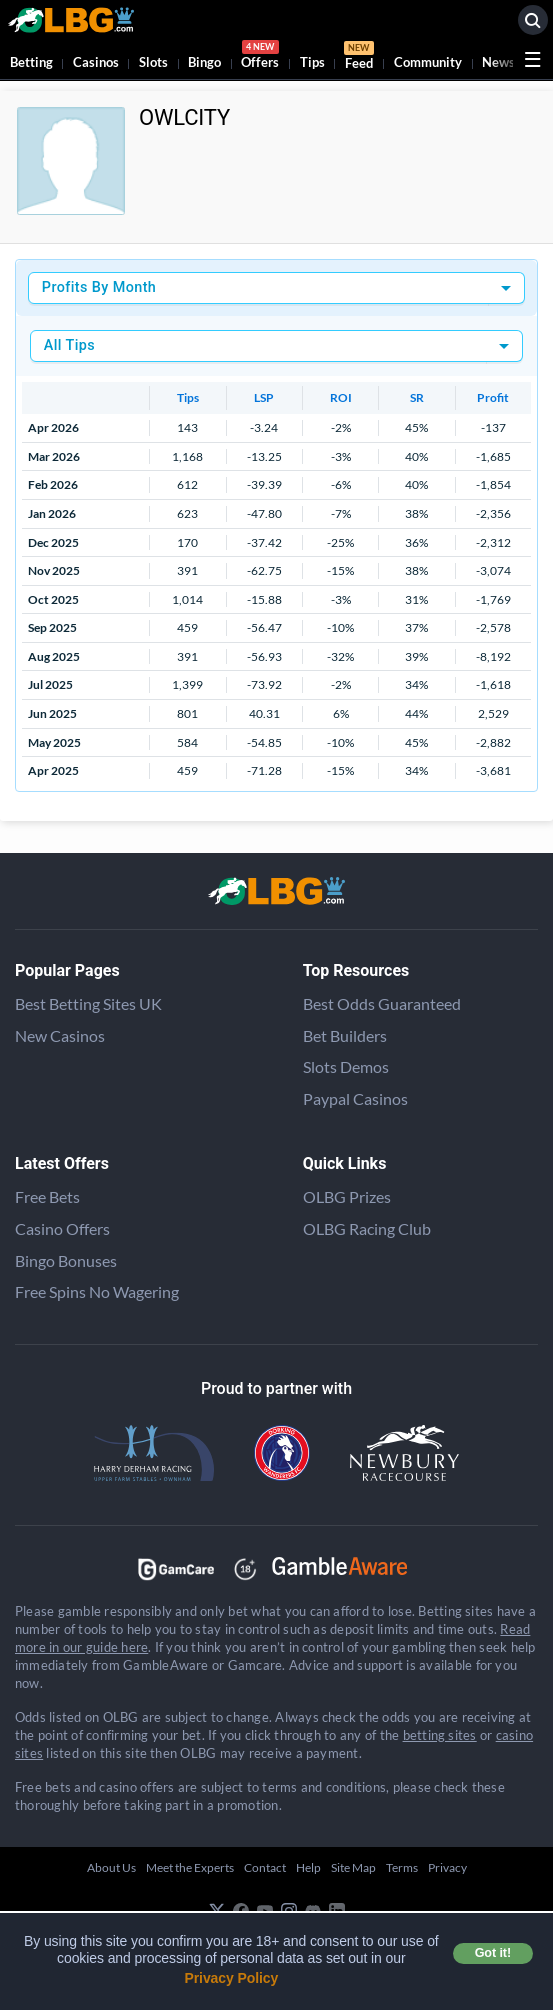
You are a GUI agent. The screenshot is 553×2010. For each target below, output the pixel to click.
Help (308, 1867)
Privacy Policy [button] (232, 1978)
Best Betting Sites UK (88, 1003)
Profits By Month (99, 287)
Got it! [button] (493, 1953)
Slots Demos (346, 1066)
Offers (260, 57)
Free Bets (47, 1196)
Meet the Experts (190, 1867)
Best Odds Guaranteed (382, 1003)
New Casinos (60, 1035)
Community (428, 62)
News (498, 62)
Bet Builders (345, 1035)
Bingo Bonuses (66, 1260)
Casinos (96, 62)
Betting (31, 62)
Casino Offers (62, 1228)
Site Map (353, 1867)
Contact (265, 1867)
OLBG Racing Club (367, 1228)
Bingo (204, 62)
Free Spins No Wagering (97, 1291)
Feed (359, 58)
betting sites (440, 1735)
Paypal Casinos (355, 1098)
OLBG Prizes (347, 1196)
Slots (153, 62)
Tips (312, 62)
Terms (402, 1867)
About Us (111, 1867)
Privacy (447, 1867)
